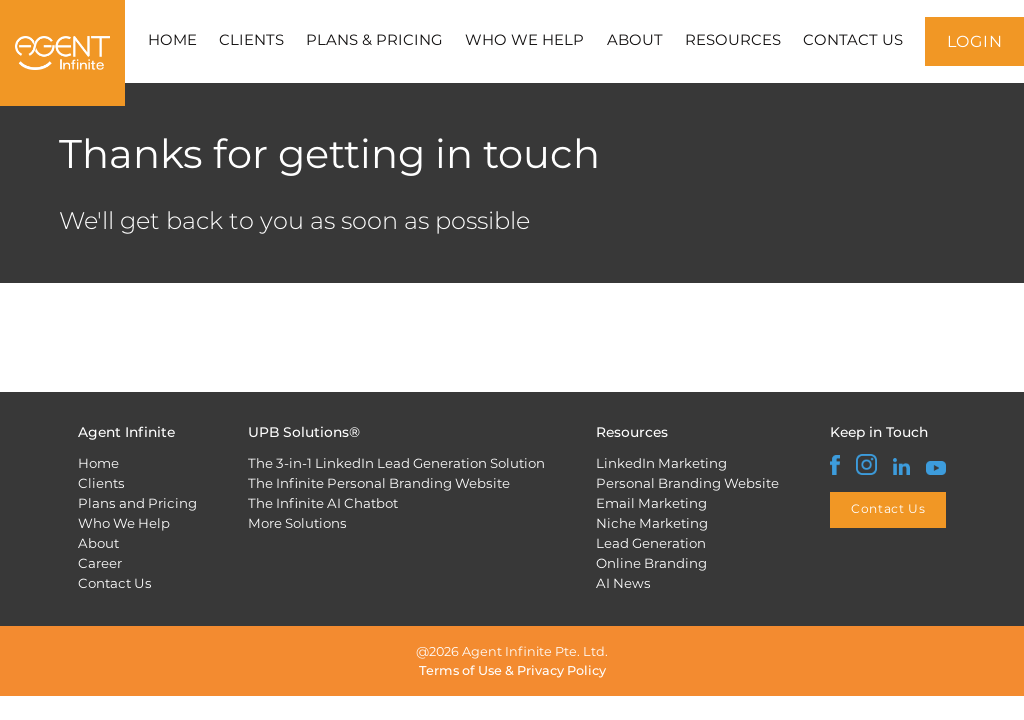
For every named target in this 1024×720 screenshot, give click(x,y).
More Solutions (297, 523)
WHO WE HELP (524, 40)
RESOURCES (733, 40)
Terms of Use (460, 670)
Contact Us (115, 583)
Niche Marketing (652, 523)
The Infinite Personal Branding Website (379, 483)
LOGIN (975, 41)
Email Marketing (651, 503)
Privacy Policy (561, 670)
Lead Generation (651, 543)
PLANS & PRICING (374, 40)
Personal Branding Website (687, 483)
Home (98, 463)
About (98, 543)
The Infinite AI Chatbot (323, 503)
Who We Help (124, 523)
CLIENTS (251, 40)
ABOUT (635, 40)
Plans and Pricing (137, 503)
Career (100, 563)
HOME (172, 40)
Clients (101, 483)
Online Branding (651, 563)
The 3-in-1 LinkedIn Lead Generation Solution (396, 463)
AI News (623, 583)
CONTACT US (853, 40)
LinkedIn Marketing (661, 463)
